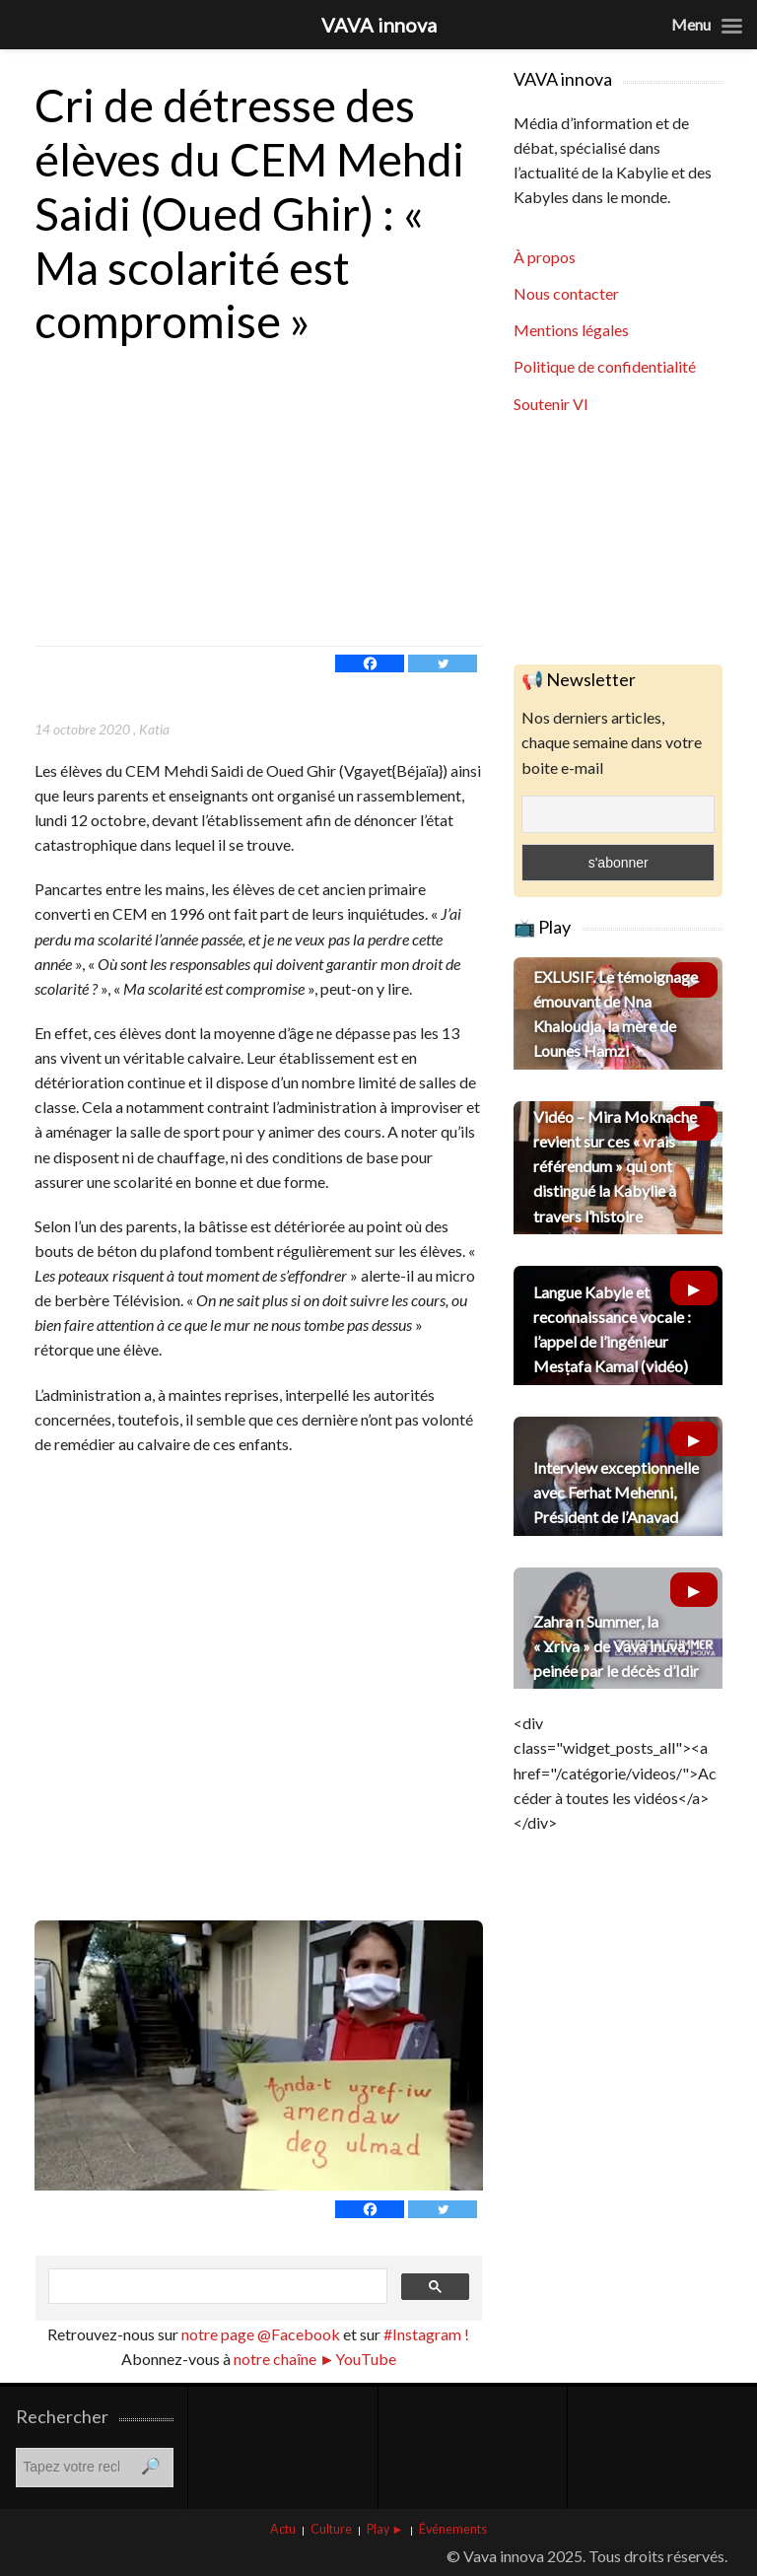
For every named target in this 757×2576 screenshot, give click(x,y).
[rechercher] (216, 2287)
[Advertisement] (258, 498)
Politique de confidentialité (605, 366)
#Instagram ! (424, 2334)
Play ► (385, 2529)
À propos (545, 256)
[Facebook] (369, 663)
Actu (283, 2529)
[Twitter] (442, 663)
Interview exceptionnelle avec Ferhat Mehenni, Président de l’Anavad (616, 1492)
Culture (331, 2529)
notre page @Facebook (260, 2334)
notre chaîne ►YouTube (315, 2358)
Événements (453, 2529)
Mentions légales (571, 329)
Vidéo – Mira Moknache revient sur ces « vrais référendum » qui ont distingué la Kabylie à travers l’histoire (615, 1166)
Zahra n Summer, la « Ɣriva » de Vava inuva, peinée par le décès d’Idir (616, 1646)
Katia (154, 729)
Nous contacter (566, 293)
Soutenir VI (551, 403)
